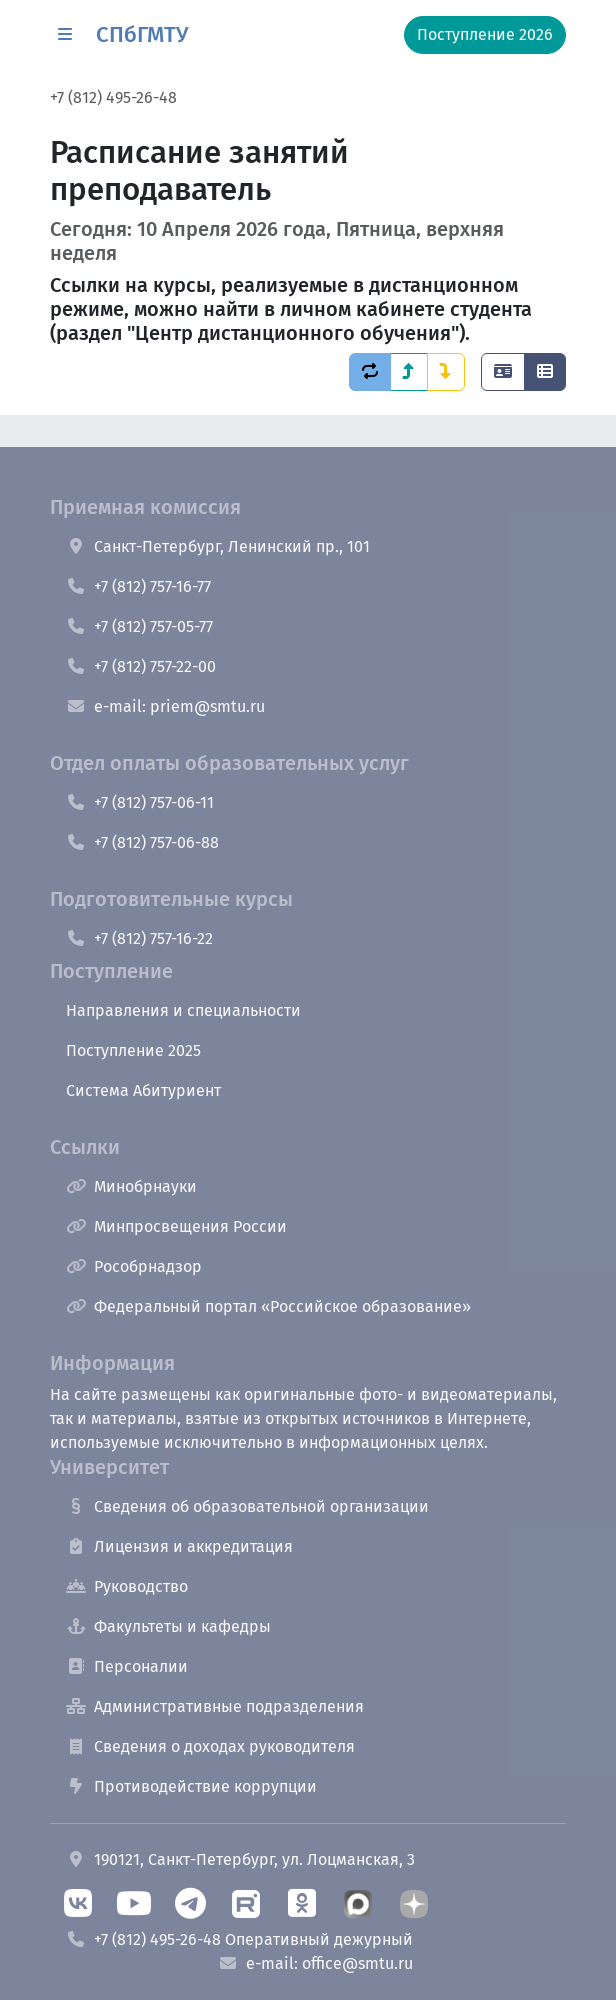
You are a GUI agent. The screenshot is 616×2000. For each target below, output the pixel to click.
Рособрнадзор (134, 1266)
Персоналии (127, 1666)
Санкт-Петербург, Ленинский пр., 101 (218, 546)
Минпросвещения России (176, 1226)
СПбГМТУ (142, 34)
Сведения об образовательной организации (247, 1506)
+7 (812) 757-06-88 (142, 842)
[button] (65, 35)
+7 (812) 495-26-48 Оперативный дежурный (239, 1939)
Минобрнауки (131, 1186)
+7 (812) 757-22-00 (141, 666)
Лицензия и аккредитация (179, 1546)
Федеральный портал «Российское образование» (268, 1306)
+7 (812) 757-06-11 (140, 802)
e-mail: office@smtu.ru (315, 1963)
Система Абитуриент (143, 1090)
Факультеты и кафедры (168, 1626)
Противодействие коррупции (191, 1786)
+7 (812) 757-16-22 (139, 938)
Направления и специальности (183, 1010)
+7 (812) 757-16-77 (138, 586)
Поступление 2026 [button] (485, 34)
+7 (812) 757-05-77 (139, 626)
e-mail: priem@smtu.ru (165, 706)
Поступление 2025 (133, 1050)
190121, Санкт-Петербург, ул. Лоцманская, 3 (240, 1859)
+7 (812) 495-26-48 (113, 97)
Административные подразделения (215, 1706)
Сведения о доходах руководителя (210, 1746)
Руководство (127, 1586)
